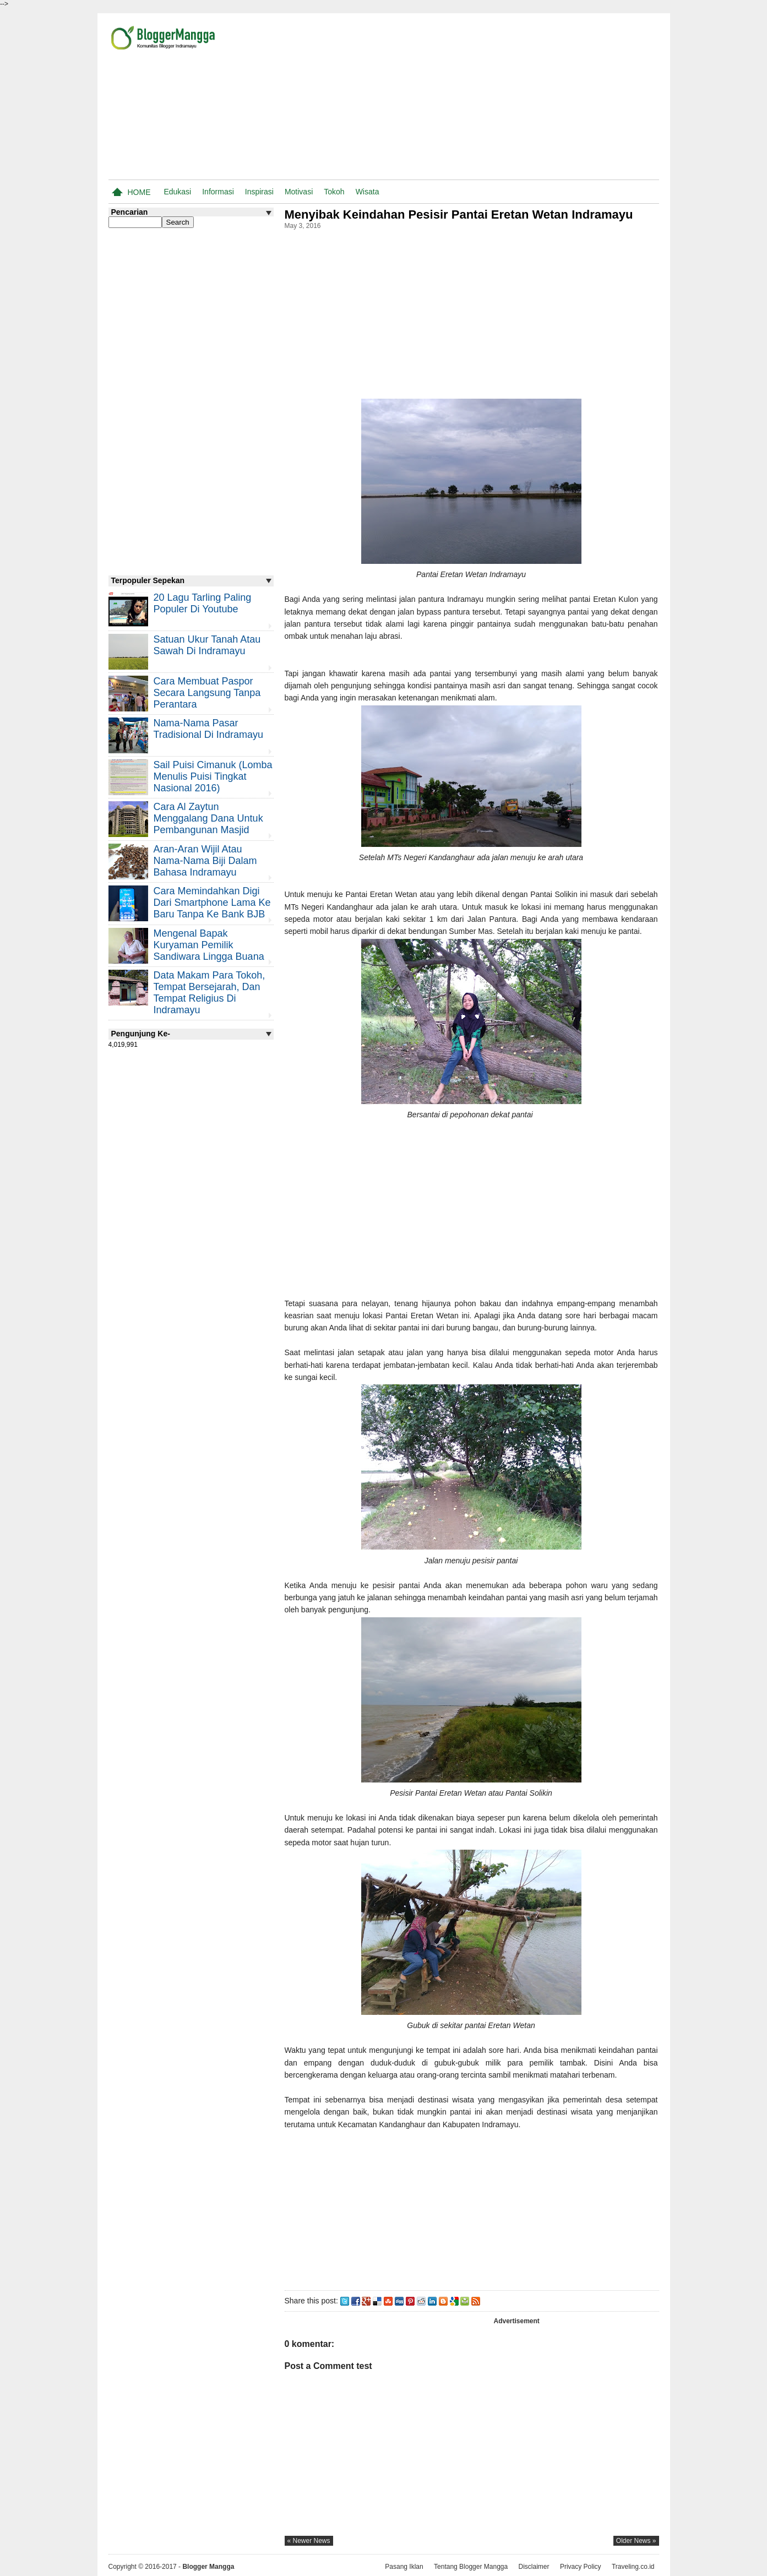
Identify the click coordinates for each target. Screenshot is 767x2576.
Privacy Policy (580, 2566)
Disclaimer (534, 2566)
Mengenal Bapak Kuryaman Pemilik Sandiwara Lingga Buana (209, 945)
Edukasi (177, 191)
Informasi (218, 191)
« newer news (308, 2541)
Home (139, 192)
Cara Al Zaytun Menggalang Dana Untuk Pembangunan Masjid (208, 818)
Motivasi (299, 191)
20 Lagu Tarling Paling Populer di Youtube (203, 603)
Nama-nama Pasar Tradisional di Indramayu (208, 729)
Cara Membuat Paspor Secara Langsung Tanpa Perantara (207, 693)
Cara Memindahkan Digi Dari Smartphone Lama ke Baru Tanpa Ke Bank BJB (212, 902)
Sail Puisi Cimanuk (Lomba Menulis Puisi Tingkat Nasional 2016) (213, 776)
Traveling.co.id (633, 2566)
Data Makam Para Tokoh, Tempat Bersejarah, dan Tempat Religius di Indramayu (209, 992)
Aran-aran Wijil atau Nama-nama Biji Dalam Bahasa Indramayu (205, 861)
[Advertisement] (530, 98)
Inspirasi (259, 191)
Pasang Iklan (404, 2566)
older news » (636, 2541)
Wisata (367, 191)
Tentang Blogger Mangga (471, 2566)
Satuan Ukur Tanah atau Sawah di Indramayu (207, 645)
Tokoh (334, 191)
